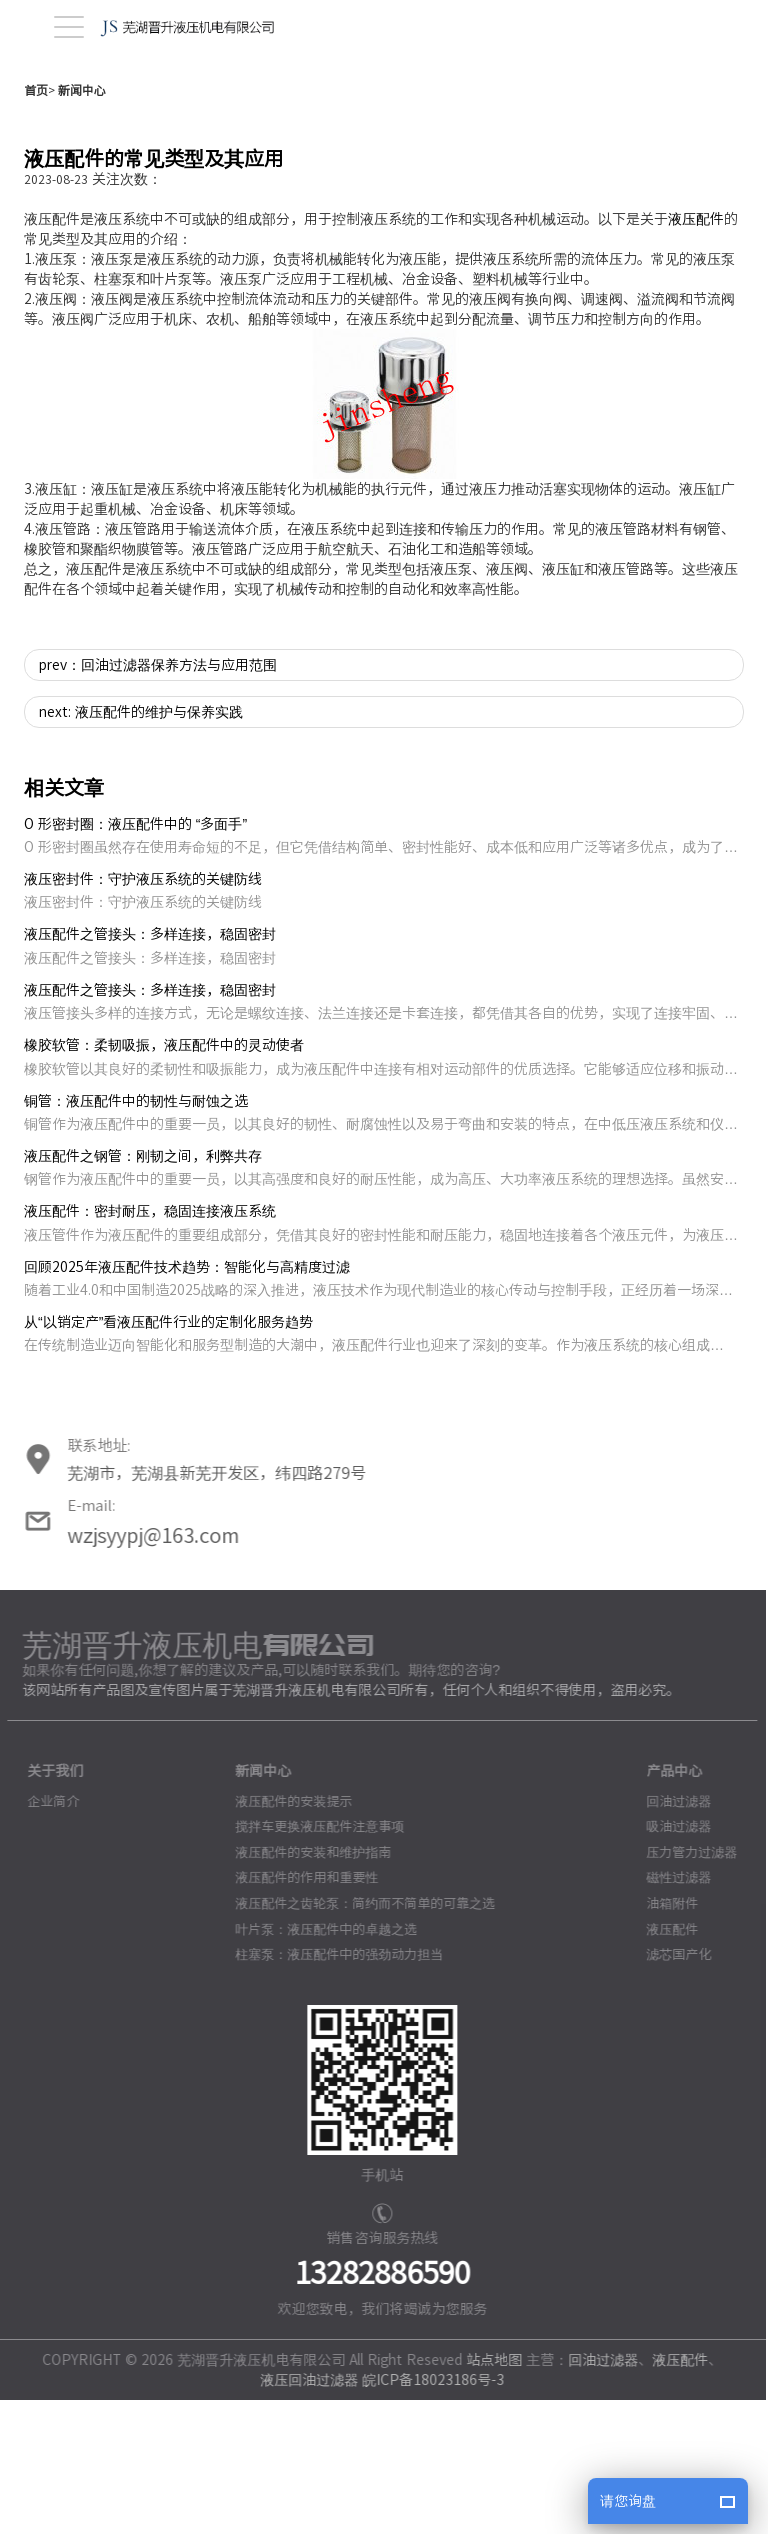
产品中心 (667, 1905)
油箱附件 (665, 2037)
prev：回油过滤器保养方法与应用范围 (158, 799)
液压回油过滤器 (302, 2514)
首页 (36, 224)
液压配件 (696, 353)
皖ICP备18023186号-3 (426, 2514)
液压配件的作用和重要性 (298, 2011)
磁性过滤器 (671, 2011)
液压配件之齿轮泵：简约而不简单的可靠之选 (357, 2037)
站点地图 (487, 2494)
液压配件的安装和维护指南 (305, 1986)
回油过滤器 (671, 1935)
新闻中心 (82, 224)
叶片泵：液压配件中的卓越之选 (318, 2063)
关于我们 (48, 1905)
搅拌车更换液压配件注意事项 (311, 1960)
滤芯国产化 (671, 2088)
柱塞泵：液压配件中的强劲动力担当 (331, 2088)
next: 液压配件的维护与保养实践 (141, 846)
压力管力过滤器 (684, 1986)
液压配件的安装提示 (285, 1935)
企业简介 (46, 1935)
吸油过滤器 (671, 1960)
